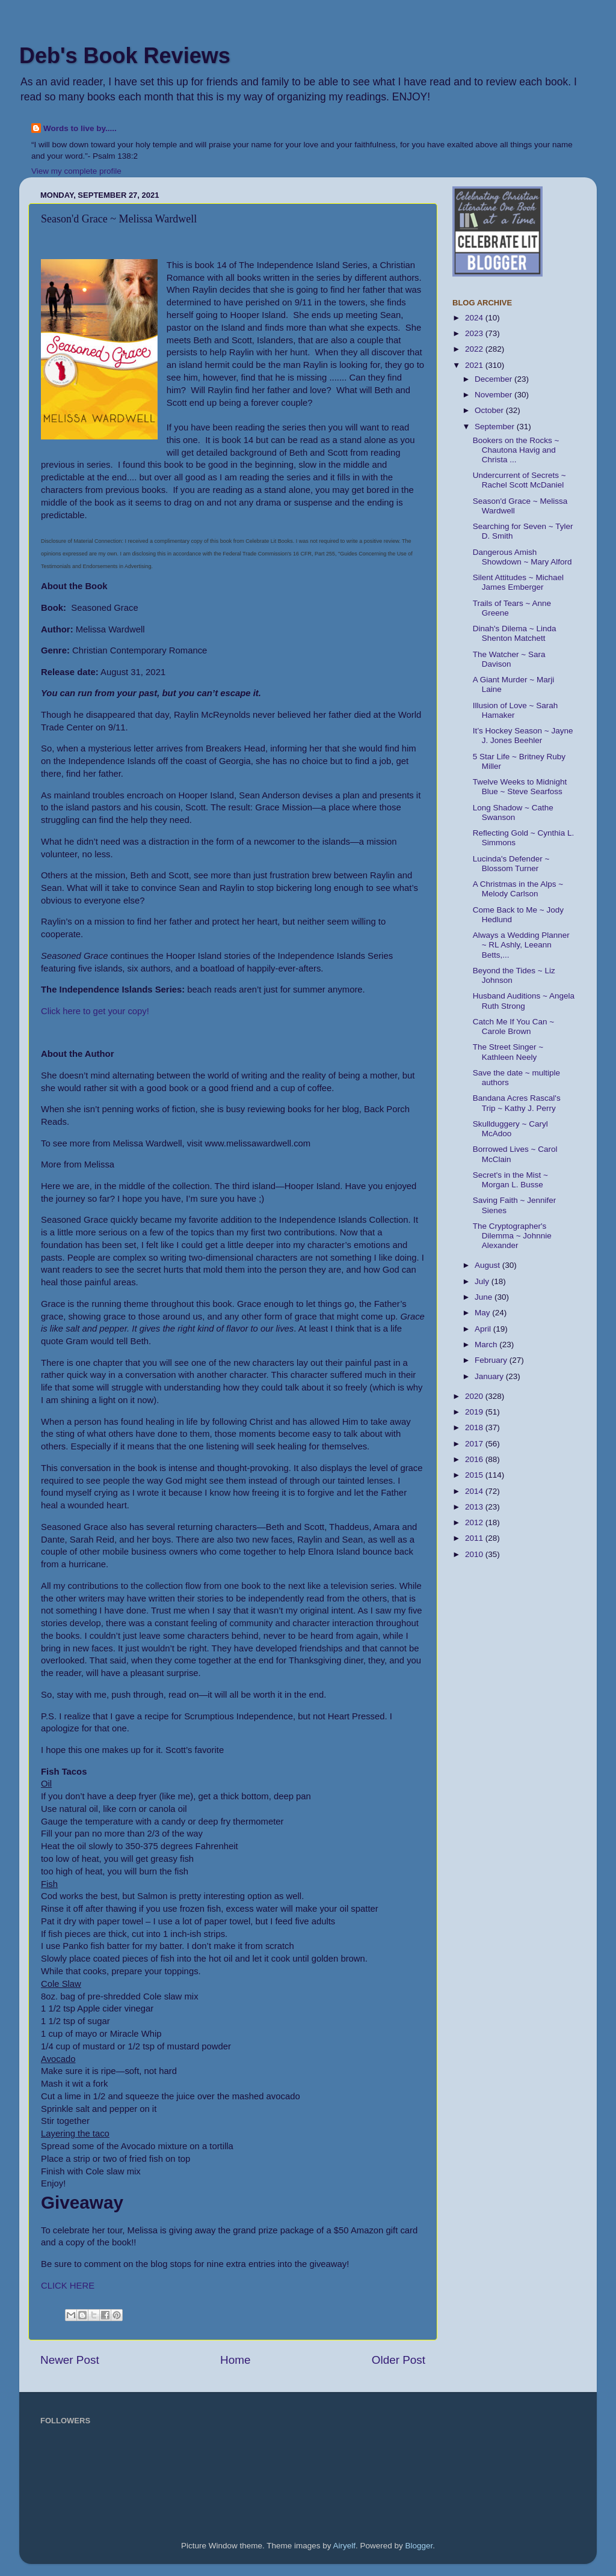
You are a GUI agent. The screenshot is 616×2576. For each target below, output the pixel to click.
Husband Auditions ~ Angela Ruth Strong (523, 1000)
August (488, 1265)
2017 (475, 1443)
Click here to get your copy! (95, 1011)
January (490, 1376)
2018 (475, 1427)
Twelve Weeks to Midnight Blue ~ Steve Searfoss (520, 786)
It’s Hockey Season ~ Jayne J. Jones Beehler (523, 735)
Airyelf (344, 2545)
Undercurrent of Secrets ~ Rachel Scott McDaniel (519, 480)
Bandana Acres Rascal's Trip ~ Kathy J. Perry (517, 1103)
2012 (475, 1522)
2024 (475, 317)
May (483, 1312)
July (483, 1281)
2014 (475, 1491)
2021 (475, 365)
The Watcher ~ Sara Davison (509, 659)
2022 (475, 348)
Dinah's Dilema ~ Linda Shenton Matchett (514, 633)
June (484, 1297)
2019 (475, 1411)
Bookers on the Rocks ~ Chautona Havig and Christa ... (516, 450)
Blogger (419, 2545)
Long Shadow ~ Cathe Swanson (513, 812)
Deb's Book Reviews (124, 55)
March (487, 1344)
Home (235, 2360)
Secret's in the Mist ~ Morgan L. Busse (510, 1179)
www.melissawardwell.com (257, 1143)
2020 (475, 1396)
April (484, 1328)
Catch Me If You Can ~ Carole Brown (513, 1026)
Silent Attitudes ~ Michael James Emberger (518, 582)
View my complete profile (76, 171)
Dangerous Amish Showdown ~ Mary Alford (522, 557)
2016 (475, 1459)
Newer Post (69, 2360)
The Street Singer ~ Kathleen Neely (508, 1051)
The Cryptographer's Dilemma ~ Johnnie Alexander (512, 1236)
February (492, 1360)
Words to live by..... (80, 128)
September (496, 426)
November (494, 394)
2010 (475, 1554)
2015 (475, 1474)
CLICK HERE (67, 2285)
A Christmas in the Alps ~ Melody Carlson (518, 889)
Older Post (398, 2360)
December (494, 379)
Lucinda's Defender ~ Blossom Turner (511, 863)
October (490, 410)
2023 (475, 333)
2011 (475, 1538)
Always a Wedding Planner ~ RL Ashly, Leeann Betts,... (521, 945)
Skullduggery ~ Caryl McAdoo (510, 1128)
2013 (475, 1506)
